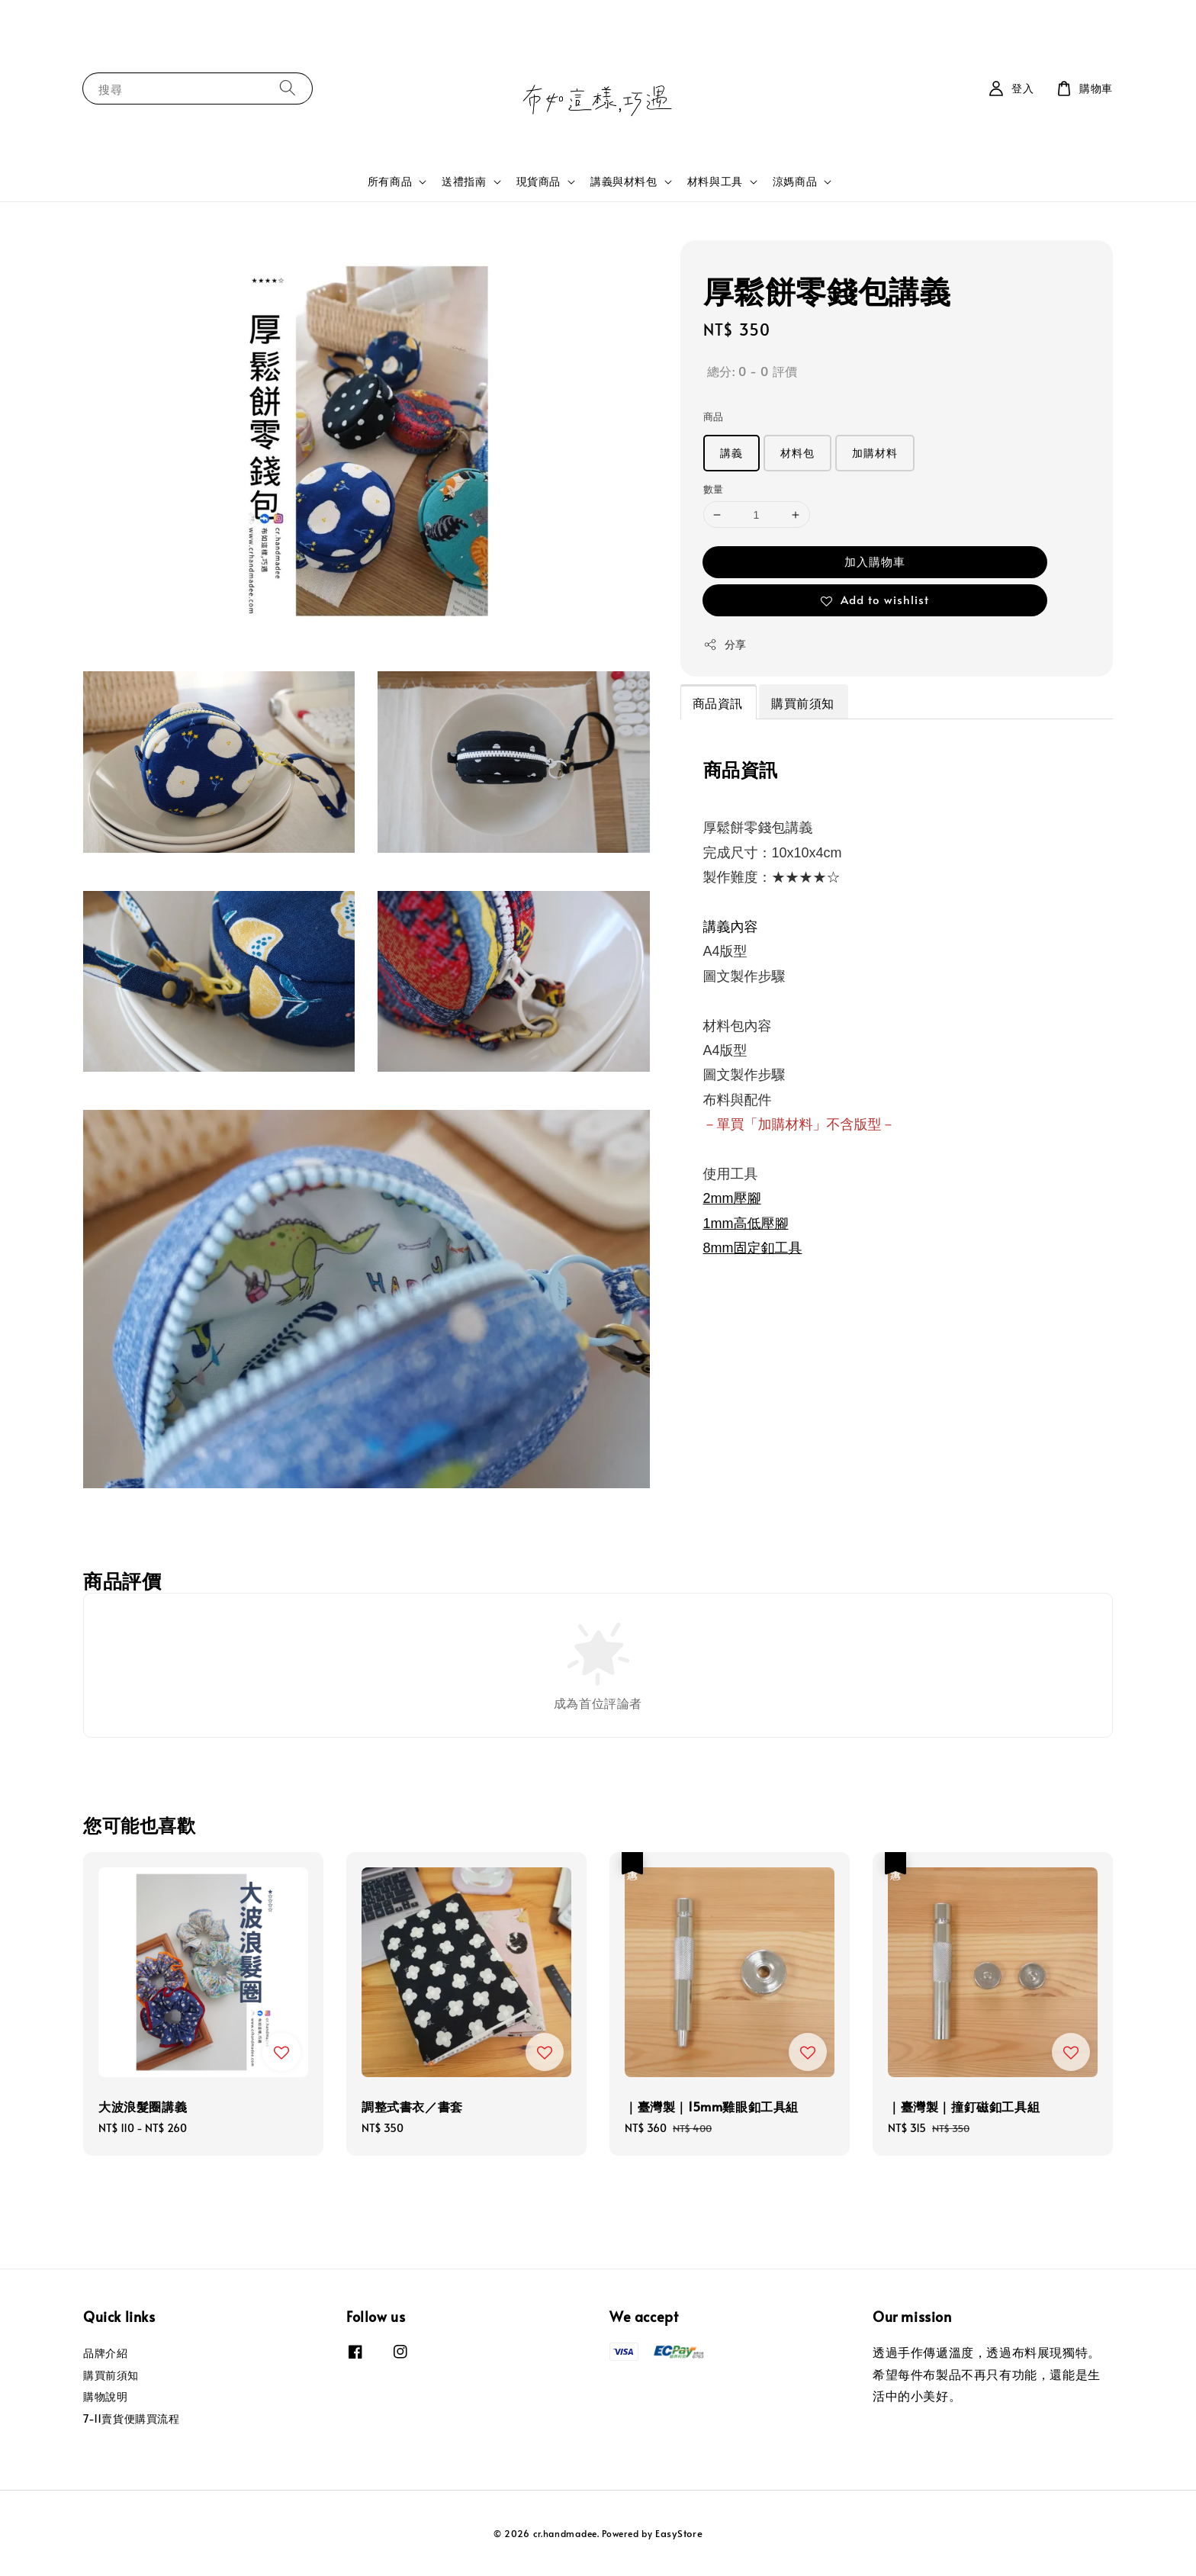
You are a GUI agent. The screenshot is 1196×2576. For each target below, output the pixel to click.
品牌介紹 (105, 2353)
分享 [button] (725, 644)
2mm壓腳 (732, 1198)
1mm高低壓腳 (746, 1223)
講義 (731, 452)
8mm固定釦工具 (752, 1248)
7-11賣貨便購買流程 (131, 2418)
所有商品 (390, 181)
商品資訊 (718, 702)
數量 (713, 489)
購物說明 (105, 2396)
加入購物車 (874, 561)
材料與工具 (715, 181)
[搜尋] (287, 88)
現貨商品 (538, 181)
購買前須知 (802, 702)
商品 (713, 416)
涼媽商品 (795, 181)
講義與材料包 (623, 181)
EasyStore (678, 2533)
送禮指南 (464, 181)
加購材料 (875, 452)
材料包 (797, 452)
